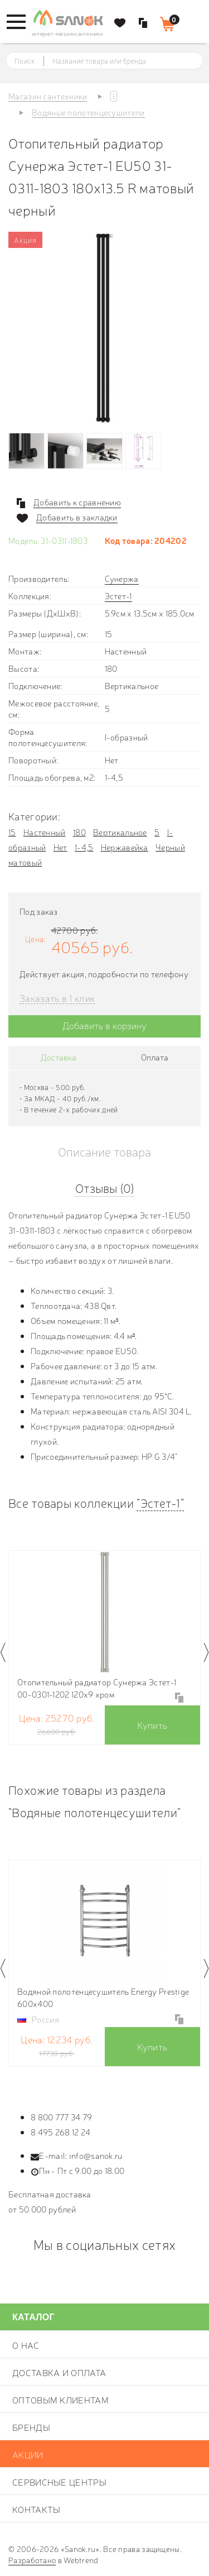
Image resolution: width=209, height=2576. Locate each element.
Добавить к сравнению (77, 502)
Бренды (31, 2427)
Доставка (58, 1057)
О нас (26, 2345)
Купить (152, 1724)
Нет (60, 847)
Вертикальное (120, 832)
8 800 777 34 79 (62, 2117)
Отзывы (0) (104, 1187)
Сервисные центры (59, 2481)
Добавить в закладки (77, 517)
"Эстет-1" (160, 1502)
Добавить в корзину (104, 1025)
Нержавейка (124, 847)
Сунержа (122, 578)
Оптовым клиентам (60, 2399)
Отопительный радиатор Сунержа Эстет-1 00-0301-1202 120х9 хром (96, 1688)
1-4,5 (84, 847)
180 (79, 832)
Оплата (154, 1057)
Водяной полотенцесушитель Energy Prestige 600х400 (103, 1997)
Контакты (36, 2509)
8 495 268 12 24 (61, 2132)
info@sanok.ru (96, 2155)
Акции (27, 2454)
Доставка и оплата (59, 2372)
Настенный (44, 832)
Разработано (32, 2560)
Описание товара (104, 1151)
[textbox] (114, 61)
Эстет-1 (118, 595)
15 (12, 832)
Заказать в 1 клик (57, 998)
